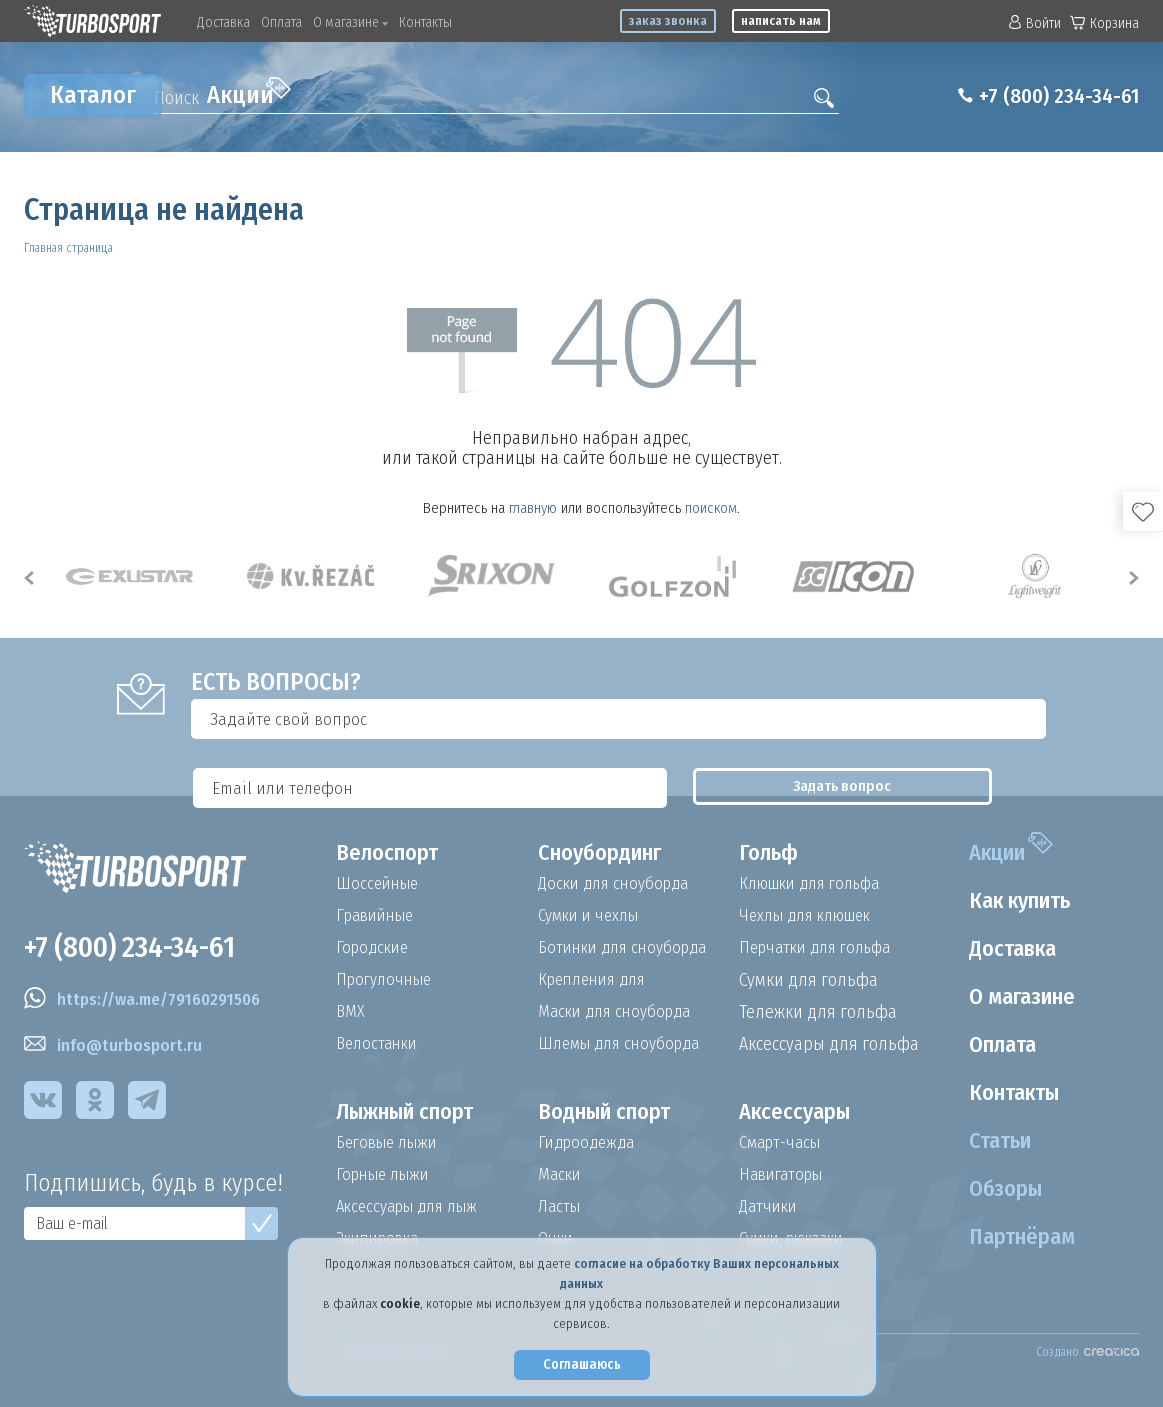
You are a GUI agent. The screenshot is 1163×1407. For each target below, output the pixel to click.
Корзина (1104, 23)
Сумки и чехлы (593, 916)
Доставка (223, 22)
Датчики (770, 1207)
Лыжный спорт (415, 1112)
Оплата (281, 22)
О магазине (350, 22)
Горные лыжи (387, 1175)
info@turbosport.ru (117, 1050)
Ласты (561, 1207)
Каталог (93, 95)
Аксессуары (799, 1112)
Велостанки (380, 1044)
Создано (1087, 1352)
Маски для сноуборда (620, 1012)
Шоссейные (380, 884)
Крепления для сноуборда (597, 980)
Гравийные (379, 916)
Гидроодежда (590, 1143)
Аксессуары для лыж (414, 1207)
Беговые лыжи (392, 1143)
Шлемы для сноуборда (625, 1044)
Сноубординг (608, 853)
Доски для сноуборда (619, 884)
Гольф (771, 853)
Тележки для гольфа (818, 1012)
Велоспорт (392, 853)
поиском (711, 508)
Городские (375, 948)
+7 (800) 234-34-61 (1047, 96)
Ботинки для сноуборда (629, 948)
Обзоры (994, 1189)
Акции (249, 93)
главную (533, 508)
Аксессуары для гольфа (829, 1044)
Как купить (1013, 901)
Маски (561, 1175)
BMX (351, 1012)
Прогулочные (388, 980)
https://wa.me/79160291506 (152, 1004)
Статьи (989, 1141)
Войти (1035, 23)
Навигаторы (785, 1175)
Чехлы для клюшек (812, 916)
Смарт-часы (784, 1143)
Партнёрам (1013, 1237)
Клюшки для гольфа (817, 884)
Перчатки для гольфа (822, 948)
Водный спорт (613, 1112)
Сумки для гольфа (808, 980)
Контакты (425, 22)
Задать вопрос (1042, 719)
